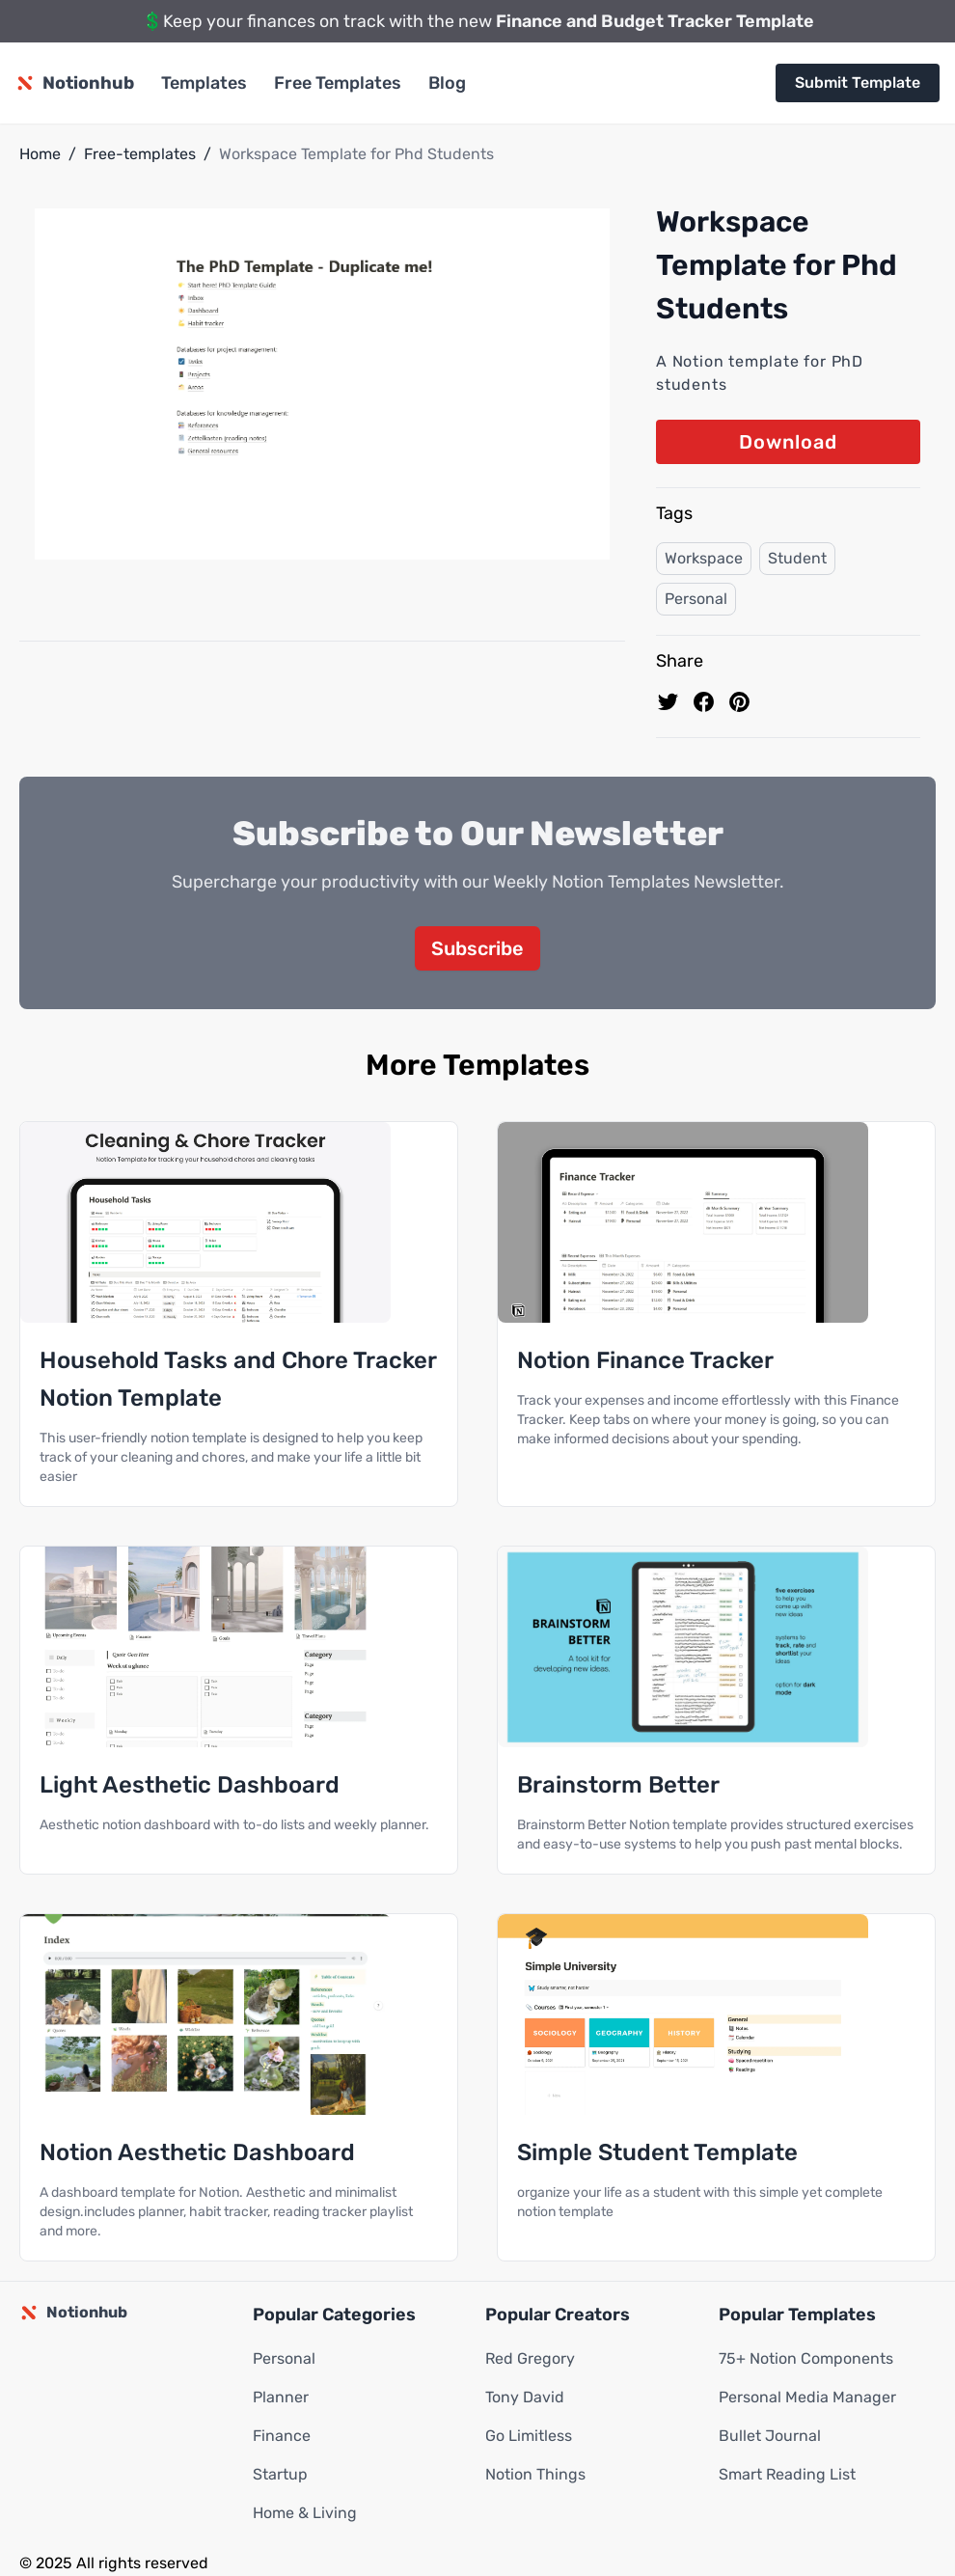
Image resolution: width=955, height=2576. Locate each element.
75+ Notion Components (806, 2359)
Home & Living (305, 2514)
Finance (282, 2436)
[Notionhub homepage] (74, 83)
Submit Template (857, 82)
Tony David (524, 2398)
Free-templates (140, 154)
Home (40, 154)
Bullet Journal (770, 2436)
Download (788, 441)
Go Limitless (528, 2436)
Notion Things (535, 2475)
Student (797, 558)
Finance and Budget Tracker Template (655, 21)
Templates (204, 83)
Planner (281, 2398)
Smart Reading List (787, 2475)
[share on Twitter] (668, 702)
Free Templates (337, 83)
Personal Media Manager (807, 2398)
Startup (280, 2475)
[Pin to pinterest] (739, 702)
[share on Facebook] (704, 702)
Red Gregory (530, 2359)
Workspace (704, 558)
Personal (696, 598)
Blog (447, 83)
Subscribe (477, 949)
